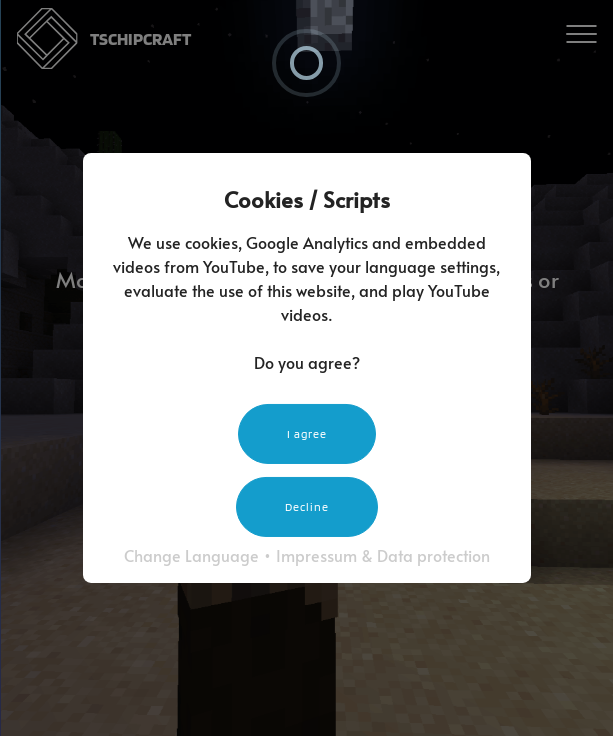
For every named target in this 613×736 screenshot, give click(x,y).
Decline (307, 506)
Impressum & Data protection (383, 555)
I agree (307, 433)
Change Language (191, 555)
